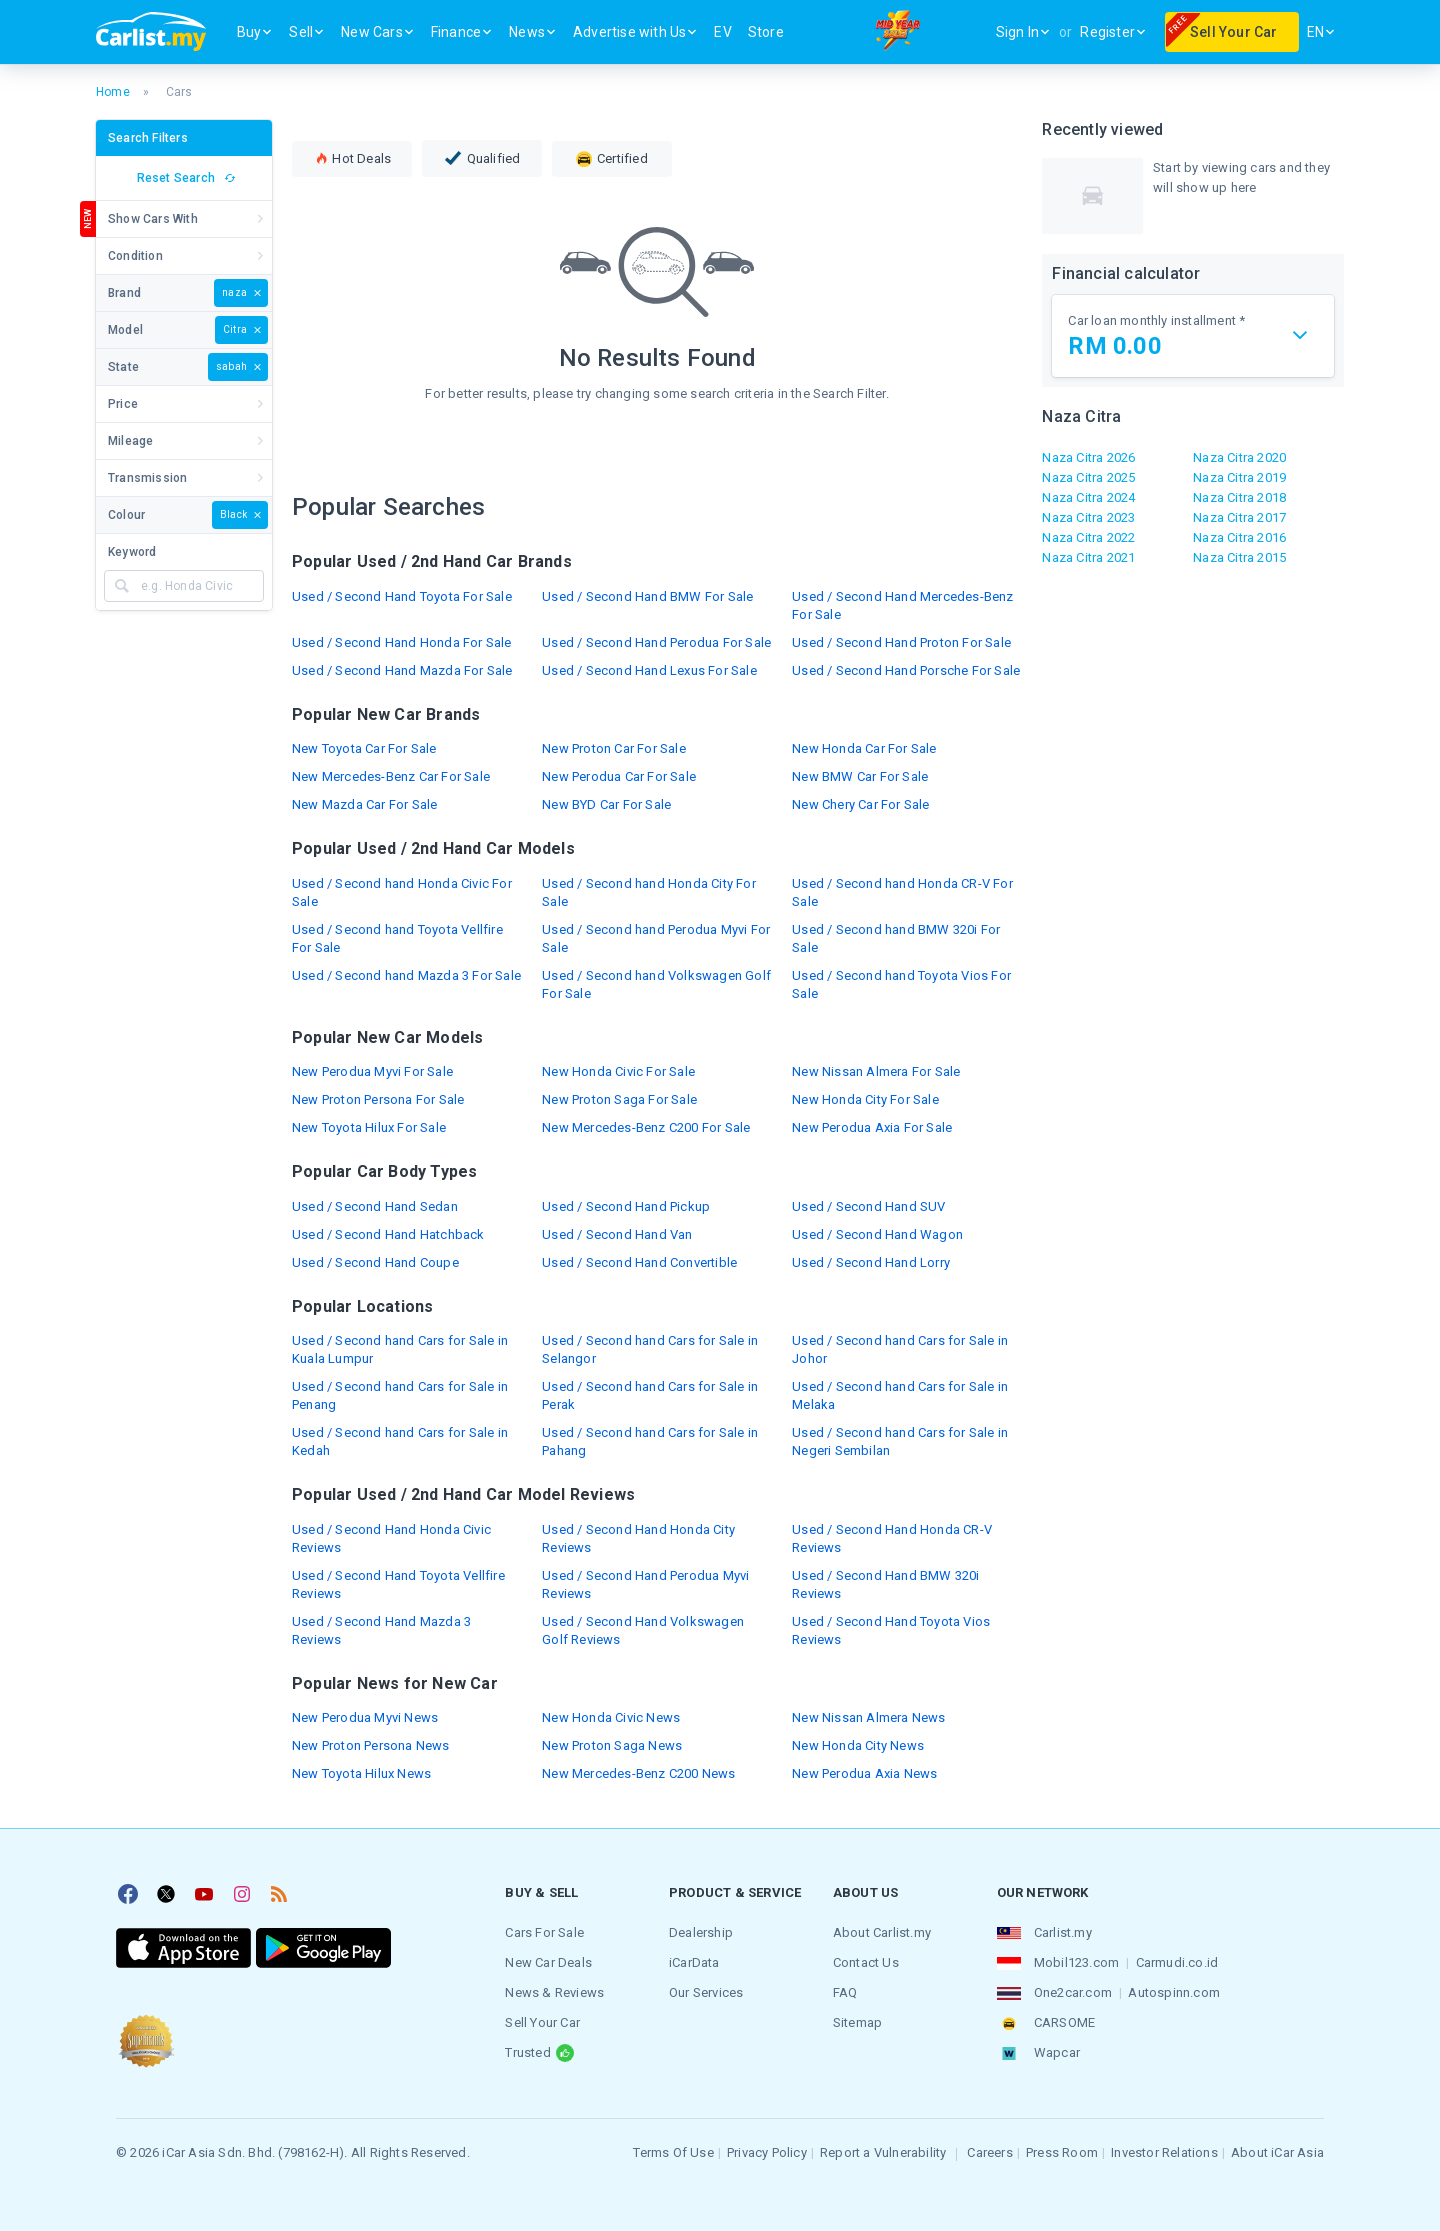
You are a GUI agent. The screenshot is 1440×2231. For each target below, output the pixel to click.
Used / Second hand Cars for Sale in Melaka (900, 1395)
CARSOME (1064, 2022)
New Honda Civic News (611, 1717)
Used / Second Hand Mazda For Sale (402, 670)
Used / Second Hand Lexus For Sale (649, 670)
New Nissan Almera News (868, 1717)
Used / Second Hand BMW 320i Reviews (885, 1584)
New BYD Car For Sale (606, 804)
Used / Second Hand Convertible (639, 1262)
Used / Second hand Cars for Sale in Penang (400, 1395)
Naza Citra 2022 (1088, 537)
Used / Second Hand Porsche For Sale (906, 670)
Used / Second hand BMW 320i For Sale (896, 938)
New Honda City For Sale (865, 1099)
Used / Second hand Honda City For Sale (649, 892)
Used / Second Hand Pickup (626, 1206)
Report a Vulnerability (883, 2152)
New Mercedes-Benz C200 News (638, 1773)
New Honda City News (858, 1745)
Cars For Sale (544, 1932)
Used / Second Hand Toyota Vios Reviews (891, 1630)
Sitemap (857, 2022)
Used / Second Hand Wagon (877, 1234)
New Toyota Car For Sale (364, 748)
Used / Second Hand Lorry (871, 1262)
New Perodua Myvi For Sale (372, 1071)
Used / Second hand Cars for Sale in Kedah (400, 1441)
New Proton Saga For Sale (619, 1099)
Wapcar (1057, 2052)
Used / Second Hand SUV (868, 1206)
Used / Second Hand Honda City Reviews (638, 1538)
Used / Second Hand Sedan (375, 1206)
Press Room (1062, 2152)
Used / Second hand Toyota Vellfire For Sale (397, 938)
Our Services (706, 1992)
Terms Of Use (673, 2152)
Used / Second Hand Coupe (375, 1262)
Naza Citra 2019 (1239, 477)
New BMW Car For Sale (860, 776)
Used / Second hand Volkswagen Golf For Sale (656, 984)
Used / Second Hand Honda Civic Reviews (391, 1538)
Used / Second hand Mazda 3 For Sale (406, 975)
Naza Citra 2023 (1088, 517)
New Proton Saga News (612, 1745)
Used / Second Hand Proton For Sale (901, 642)
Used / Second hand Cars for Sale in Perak (650, 1395)
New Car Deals (548, 1962)
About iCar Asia (1277, 2152)
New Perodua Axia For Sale (872, 1127)
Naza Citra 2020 (1239, 457)
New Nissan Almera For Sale (876, 1071)
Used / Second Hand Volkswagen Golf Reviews (643, 1630)
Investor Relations (1164, 2152)
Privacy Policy (767, 2152)
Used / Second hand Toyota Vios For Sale (901, 984)
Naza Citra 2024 (1088, 497)
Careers (989, 2152)
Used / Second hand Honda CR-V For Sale (902, 892)
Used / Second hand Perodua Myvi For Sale (656, 938)
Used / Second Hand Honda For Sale (402, 642)
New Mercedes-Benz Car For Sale (391, 776)
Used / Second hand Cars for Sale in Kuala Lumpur (400, 1349)
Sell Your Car (542, 2022)
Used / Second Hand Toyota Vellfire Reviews (398, 1584)
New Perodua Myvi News (365, 1717)
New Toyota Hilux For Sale (369, 1127)
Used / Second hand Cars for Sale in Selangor (650, 1349)
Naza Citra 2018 (1239, 497)
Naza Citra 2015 (1239, 557)
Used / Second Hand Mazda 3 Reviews (381, 1630)
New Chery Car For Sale (860, 804)
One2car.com (1073, 1992)
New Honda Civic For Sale (618, 1071)
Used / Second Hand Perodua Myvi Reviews (645, 1584)
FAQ (845, 1992)
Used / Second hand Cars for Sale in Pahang (650, 1441)
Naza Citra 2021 (1088, 557)
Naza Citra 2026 (1088, 457)
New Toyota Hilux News (361, 1773)
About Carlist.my (882, 1932)
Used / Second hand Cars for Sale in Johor (900, 1349)
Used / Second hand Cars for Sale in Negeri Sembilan (900, 1441)
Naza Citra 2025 (1088, 477)
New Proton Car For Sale (614, 748)
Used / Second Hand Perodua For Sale (656, 642)
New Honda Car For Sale (864, 748)
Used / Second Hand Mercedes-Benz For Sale (902, 605)
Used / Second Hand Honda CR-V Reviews (892, 1538)
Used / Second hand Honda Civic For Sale (402, 892)
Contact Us (866, 1962)
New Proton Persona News (371, 1745)
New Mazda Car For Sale (364, 804)
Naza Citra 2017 (1239, 517)
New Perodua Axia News (864, 1773)
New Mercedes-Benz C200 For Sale (646, 1127)
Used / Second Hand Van (617, 1234)
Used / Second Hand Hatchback (388, 1234)
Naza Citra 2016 (1239, 537)
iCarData (694, 1962)
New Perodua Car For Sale (619, 776)
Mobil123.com (1076, 1962)
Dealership (701, 1932)
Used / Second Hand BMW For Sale (647, 596)
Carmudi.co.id (1177, 1962)
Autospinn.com (1174, 1992)
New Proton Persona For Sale (378, 1099)
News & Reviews (554, 1992)
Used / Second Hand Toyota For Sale (402, 596)
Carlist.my (1063, 1932)
